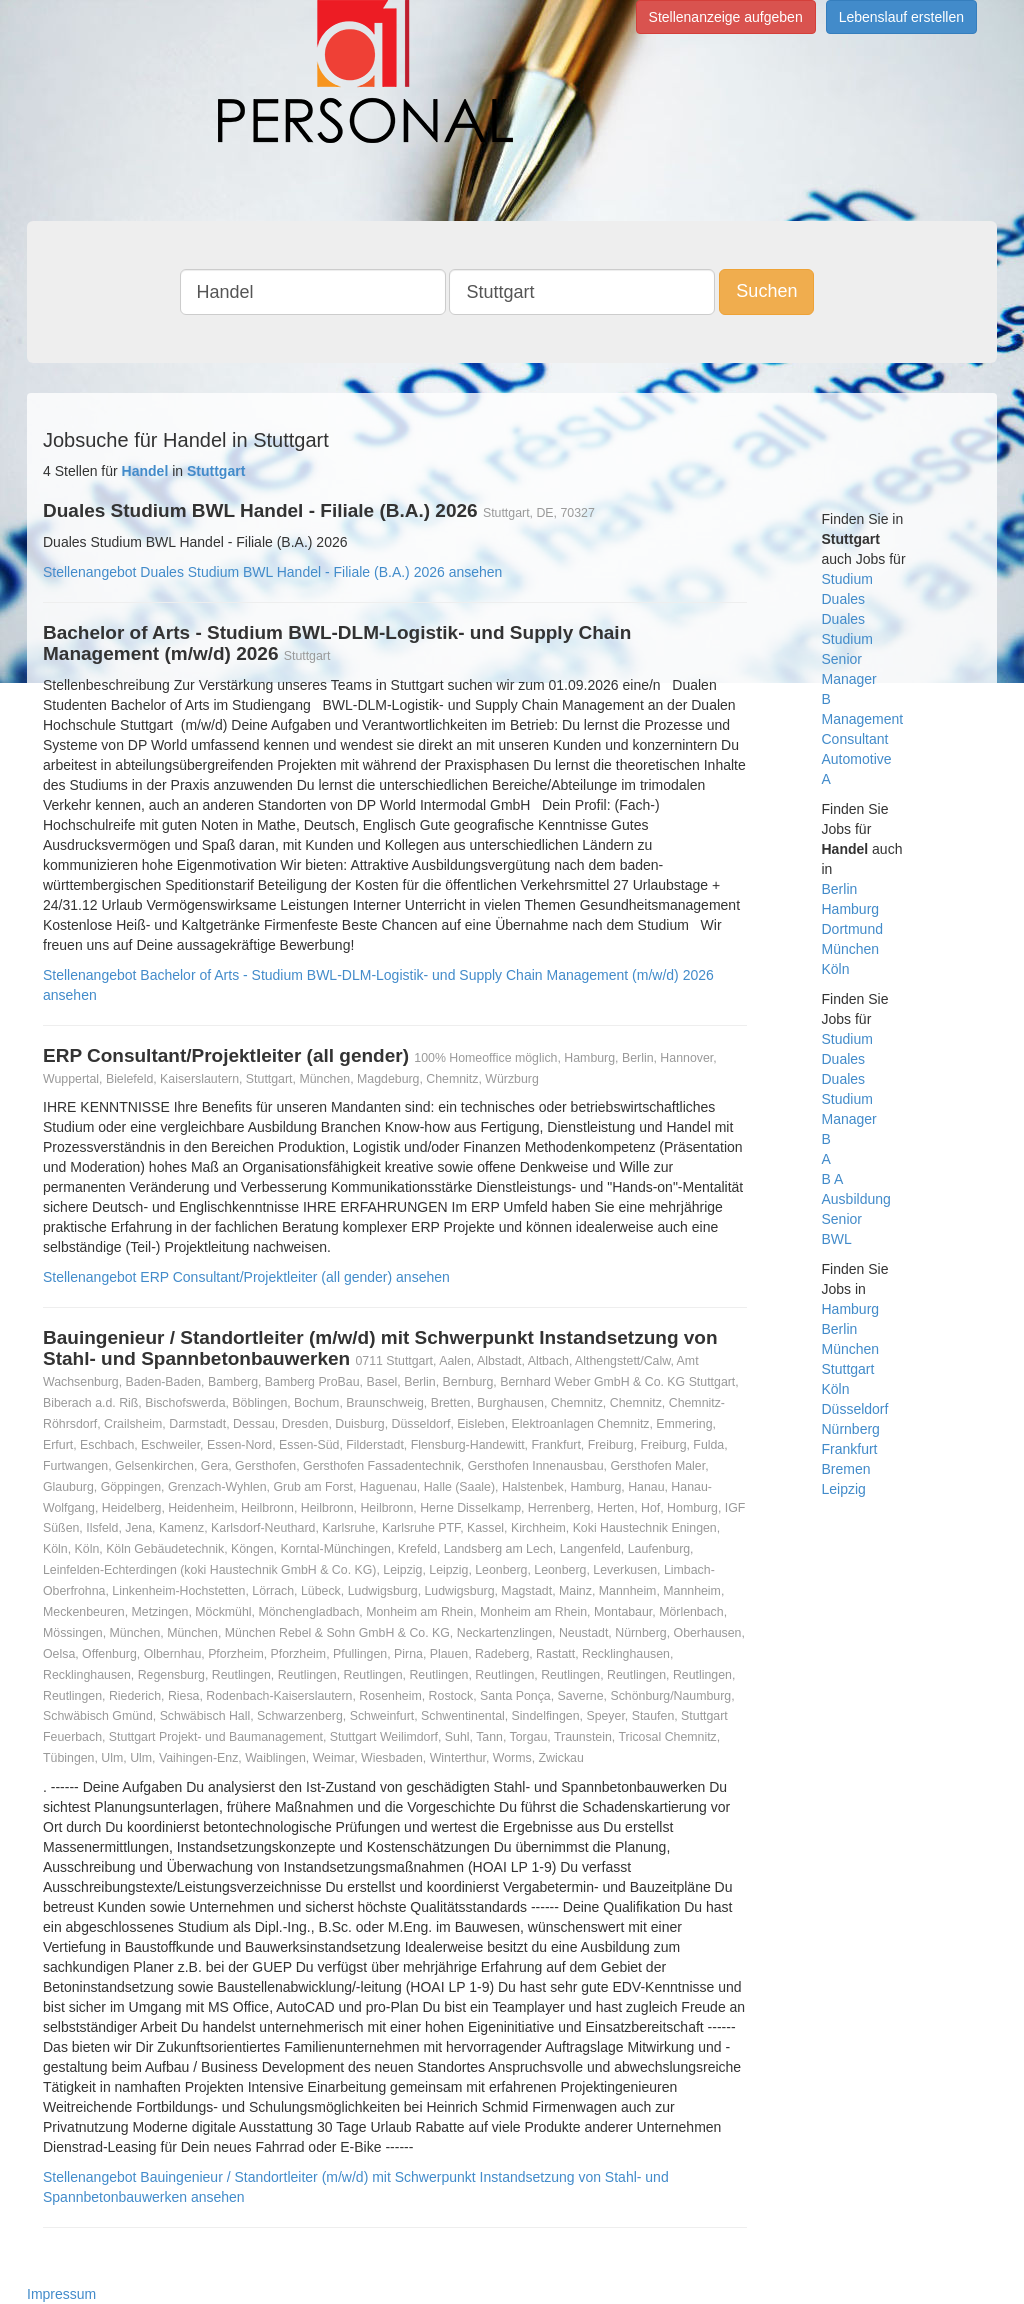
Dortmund (852, 929)
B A (833, 1179)
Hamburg (851, 909)
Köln (836, 969)
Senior (842, 659)
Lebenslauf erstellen (901, 17)
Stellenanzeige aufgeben (726, 17)
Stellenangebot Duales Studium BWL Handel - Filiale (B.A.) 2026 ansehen (272, 572)
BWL (837, 1239)
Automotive (857, 759)
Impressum (61, 2294)
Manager (849, 679)
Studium (847, 579)
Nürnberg (851, 1429)
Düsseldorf (855, 1409)
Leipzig (844, 1489)
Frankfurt (850, 1449)
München (851, 949)
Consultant (855, 739)
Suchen (766, 291)
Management (863, 719)
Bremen (846, 1469)
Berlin (840, 889)
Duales (844, 599)
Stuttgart (848, 1369)
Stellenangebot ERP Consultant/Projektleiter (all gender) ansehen (246, 1277)
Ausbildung (856, 1199)
